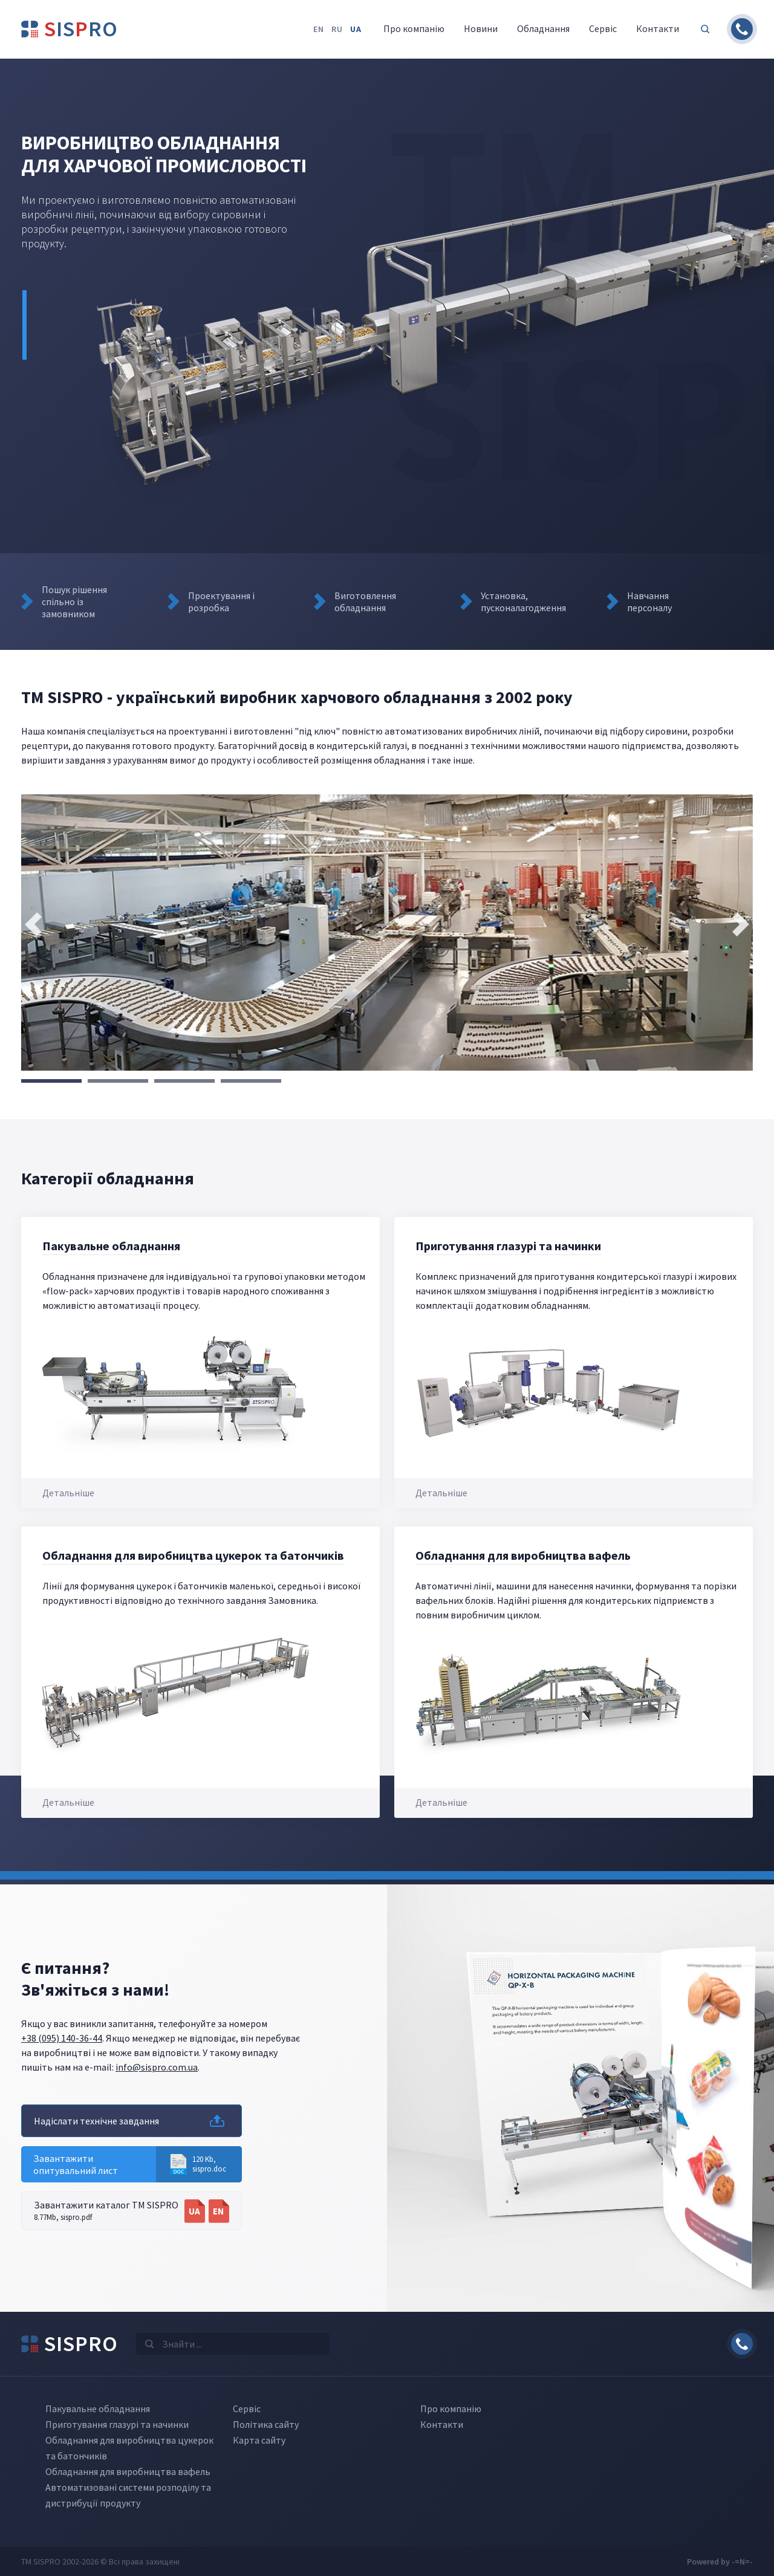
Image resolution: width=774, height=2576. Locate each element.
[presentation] (33, 924)
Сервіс (247, 2408)
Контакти (441, 2424)
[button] (51, 1081)
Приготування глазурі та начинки (508, 1245)
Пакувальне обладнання (111, 1245)
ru (337, 29)
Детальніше (68, 1493)
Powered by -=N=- (720, 2561)
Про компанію (450, 2408)
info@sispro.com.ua (156, 2067)
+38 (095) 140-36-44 (61, 2038)
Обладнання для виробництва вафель (523, 1555)
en (318, 29)
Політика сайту (266, 2424)
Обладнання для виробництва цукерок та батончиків (193, 1555)
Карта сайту (259, 2440)
